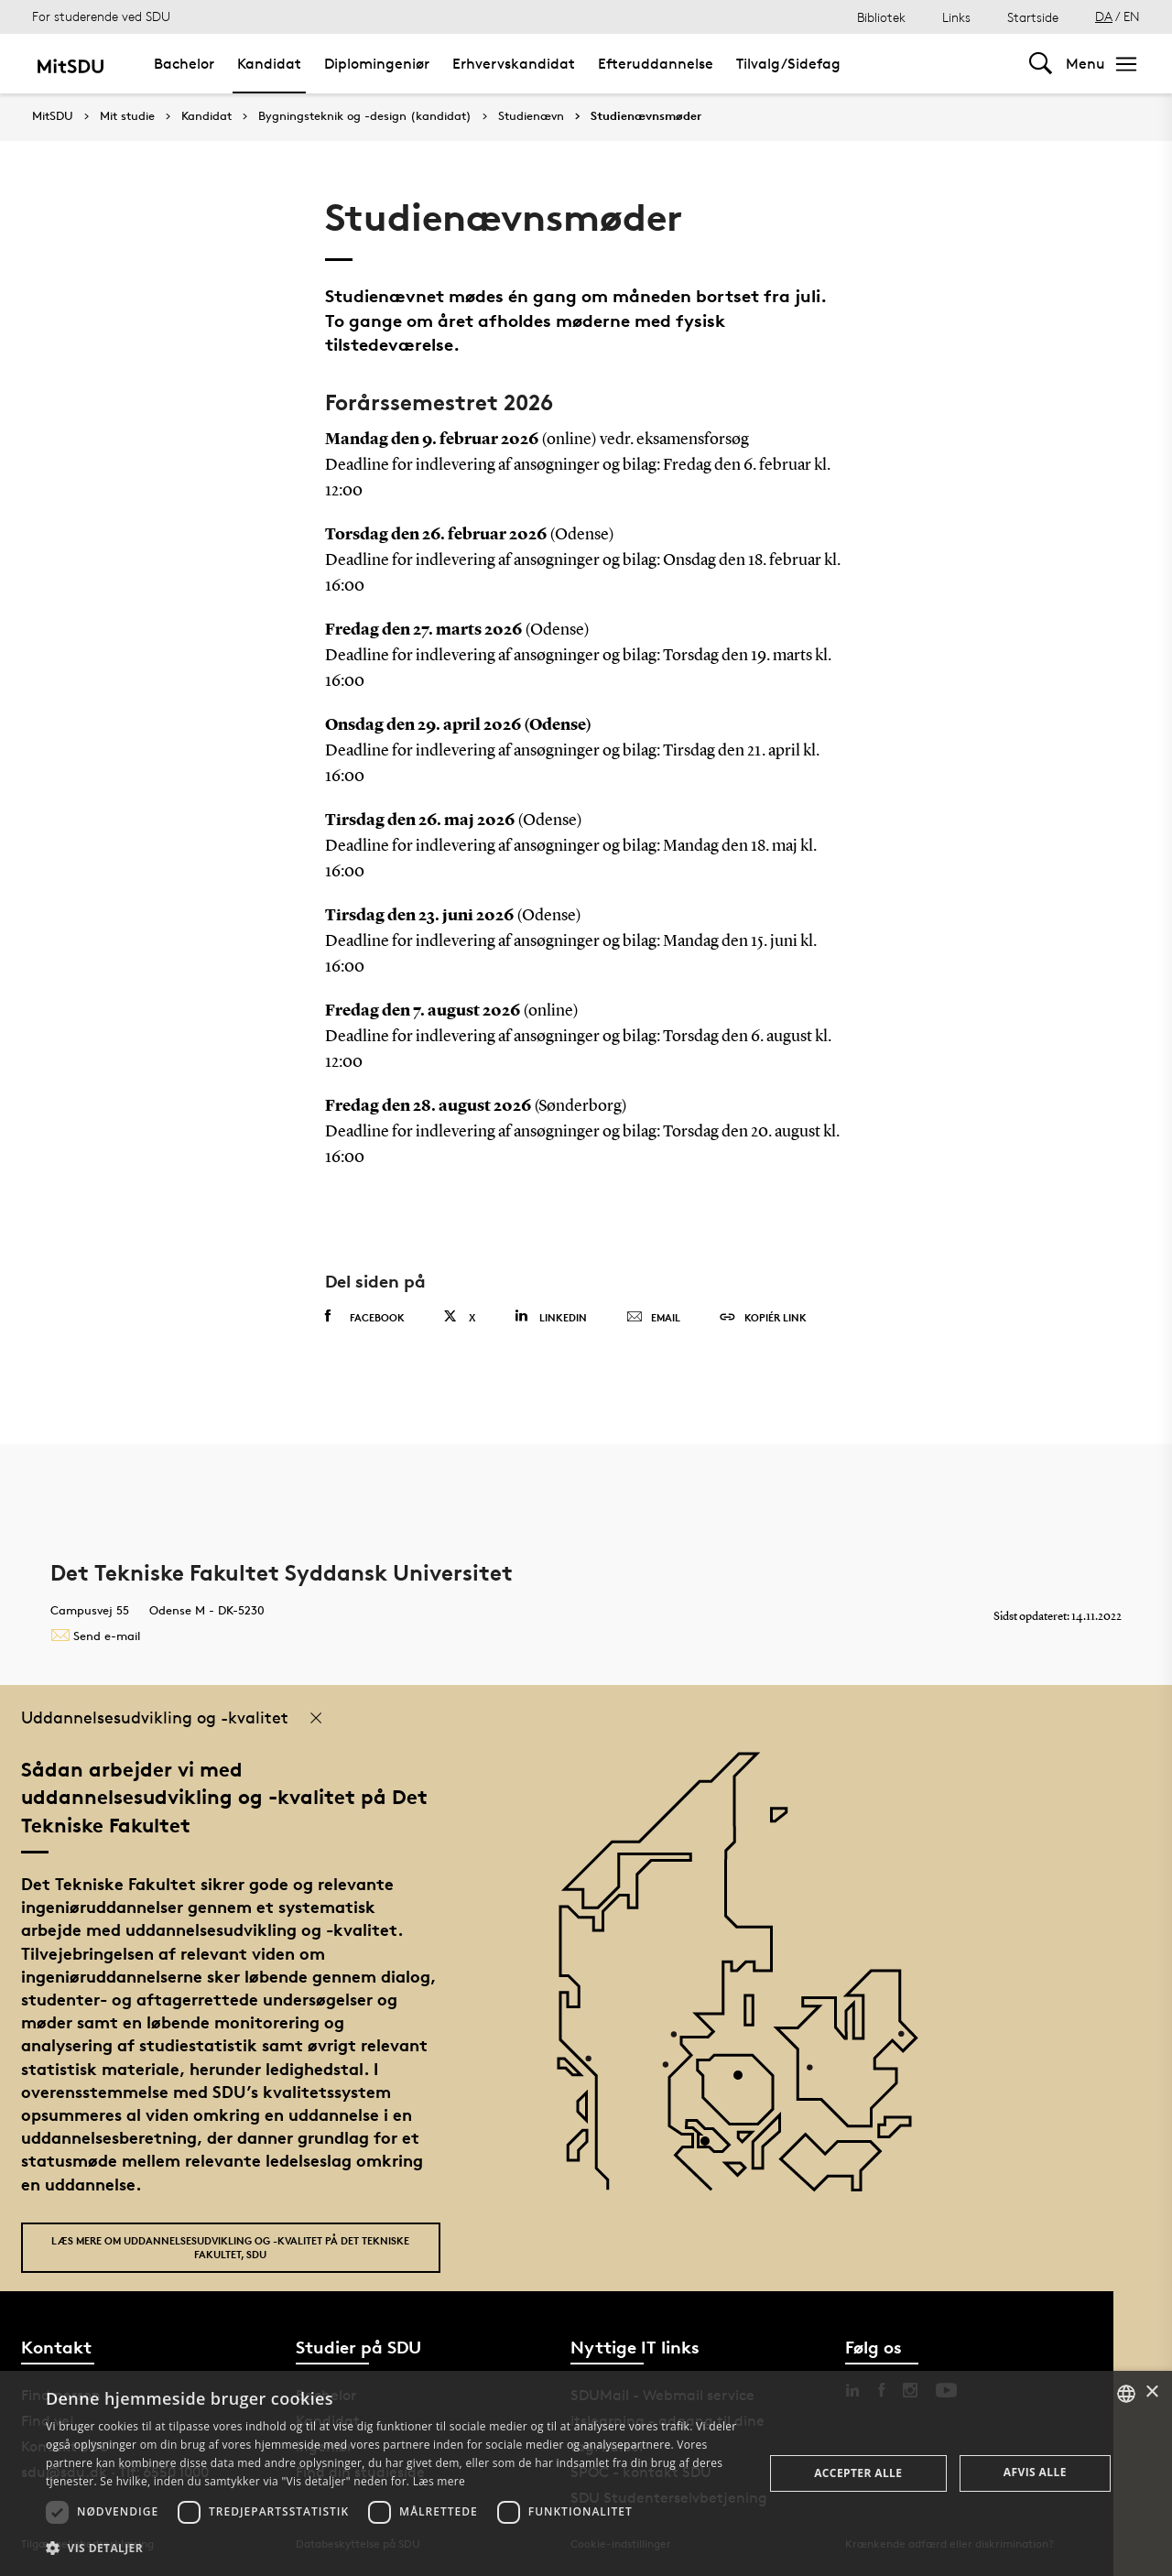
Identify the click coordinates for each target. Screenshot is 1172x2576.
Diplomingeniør (376, 63)
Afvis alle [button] (1035, 2472)
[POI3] (711, 2147)
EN (1131, 16)
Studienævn (531, 116)
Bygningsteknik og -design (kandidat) (365, 116)
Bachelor (184, 63)
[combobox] (1126, 2394)
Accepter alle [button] (858, 2473)
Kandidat (269, 63)
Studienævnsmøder (646, 116)
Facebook (365, 1317)
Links (956, 17)
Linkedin (551, 1316)
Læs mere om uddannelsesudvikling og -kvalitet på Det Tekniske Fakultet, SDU (230, 2247)
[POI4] (744, 2082)
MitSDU (52, 116)
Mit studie (127, 116)
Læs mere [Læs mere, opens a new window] (439, 2481)
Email (653, 1317)
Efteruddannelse (655, 63)
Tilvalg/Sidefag (788, 63)
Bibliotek (881, 17)
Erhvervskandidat (513, 63)
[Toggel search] (1040, 63)
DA (1103, 16)
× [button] (1151, 2392)
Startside (1032, 17)
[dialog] (586, 2473)
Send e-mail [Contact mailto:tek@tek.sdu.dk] (95, 1635)
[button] (394, 2548)
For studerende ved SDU (101, 16)
